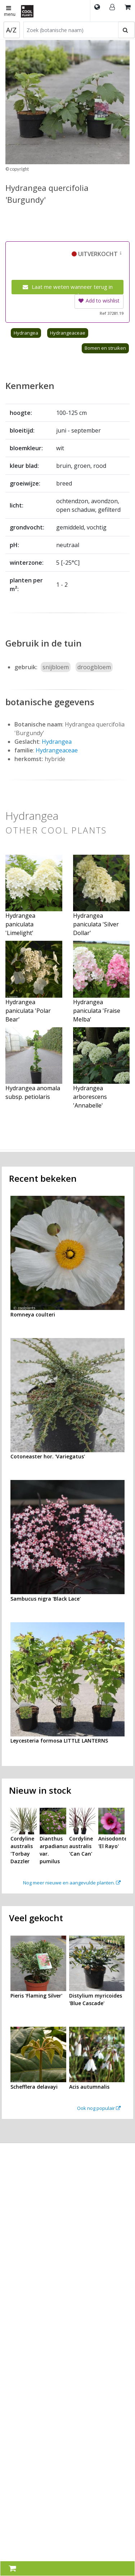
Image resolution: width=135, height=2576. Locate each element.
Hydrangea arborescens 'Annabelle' (90, 1096)
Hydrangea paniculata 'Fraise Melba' (96, 1010)
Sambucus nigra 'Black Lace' (45, 1598)
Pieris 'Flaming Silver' (36, 1995)
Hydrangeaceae (67, 333)
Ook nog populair (99, 2108)
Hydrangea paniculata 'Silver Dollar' (96, 924)
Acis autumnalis (89, 2086)
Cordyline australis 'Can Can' (81, 1846)
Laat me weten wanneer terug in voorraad (68, 288)
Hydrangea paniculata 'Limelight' (20, 924)
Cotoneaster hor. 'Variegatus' (47, 1456)
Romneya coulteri (32, 1314)
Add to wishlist (99, 300)
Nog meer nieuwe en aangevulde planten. (72, 1882)
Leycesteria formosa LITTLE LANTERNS (59, 1740)
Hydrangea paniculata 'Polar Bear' (28, 1010)
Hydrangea (26, 333)
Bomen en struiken (105, 348)
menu (9, 11)
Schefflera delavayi (34, 2086)
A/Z (11, 30)
